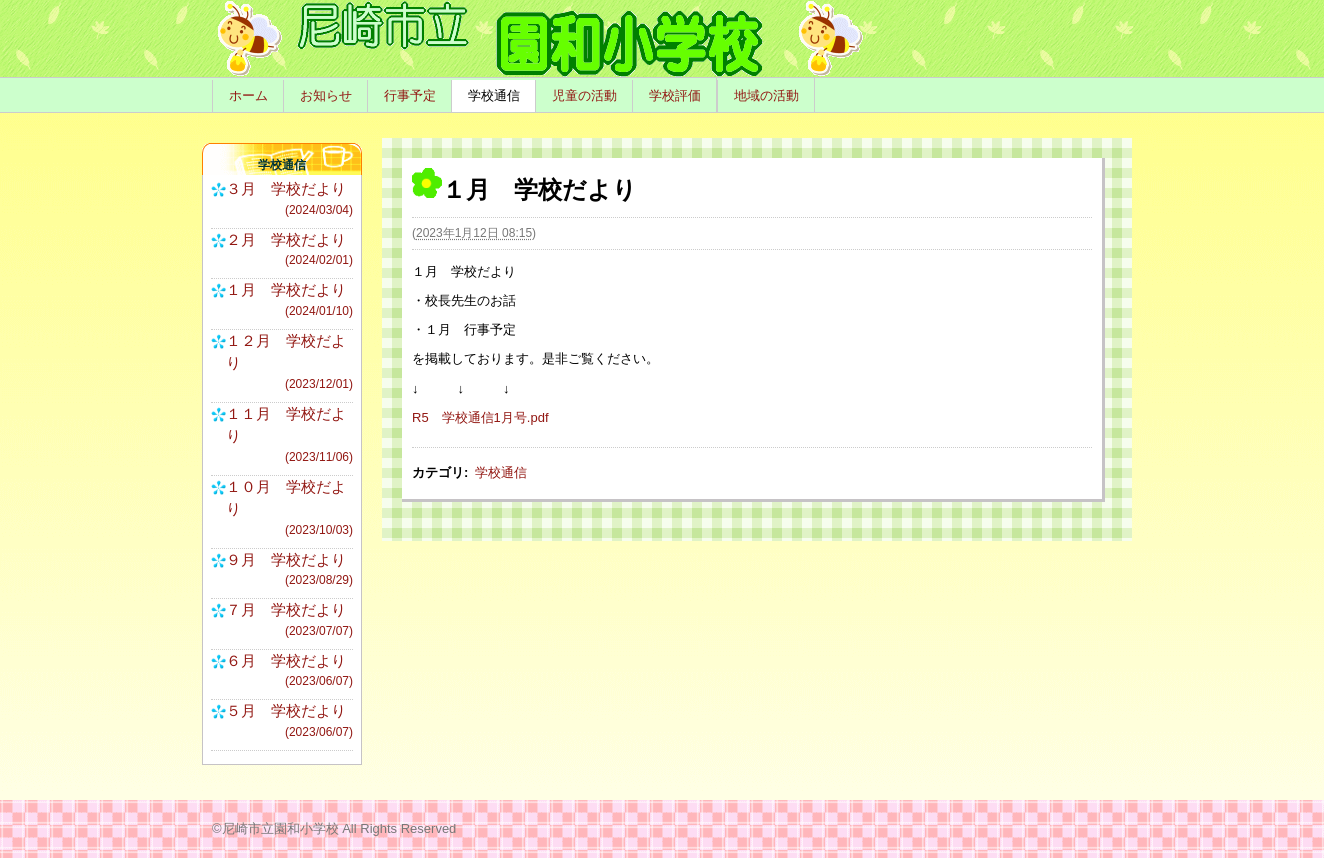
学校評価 (675, 95)
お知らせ (326, 95)
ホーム (248, 95)
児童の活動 (584, 95)
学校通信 (494, 95)
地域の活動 (766, 95)
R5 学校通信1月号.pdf (480, 417)
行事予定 (410, 95)
